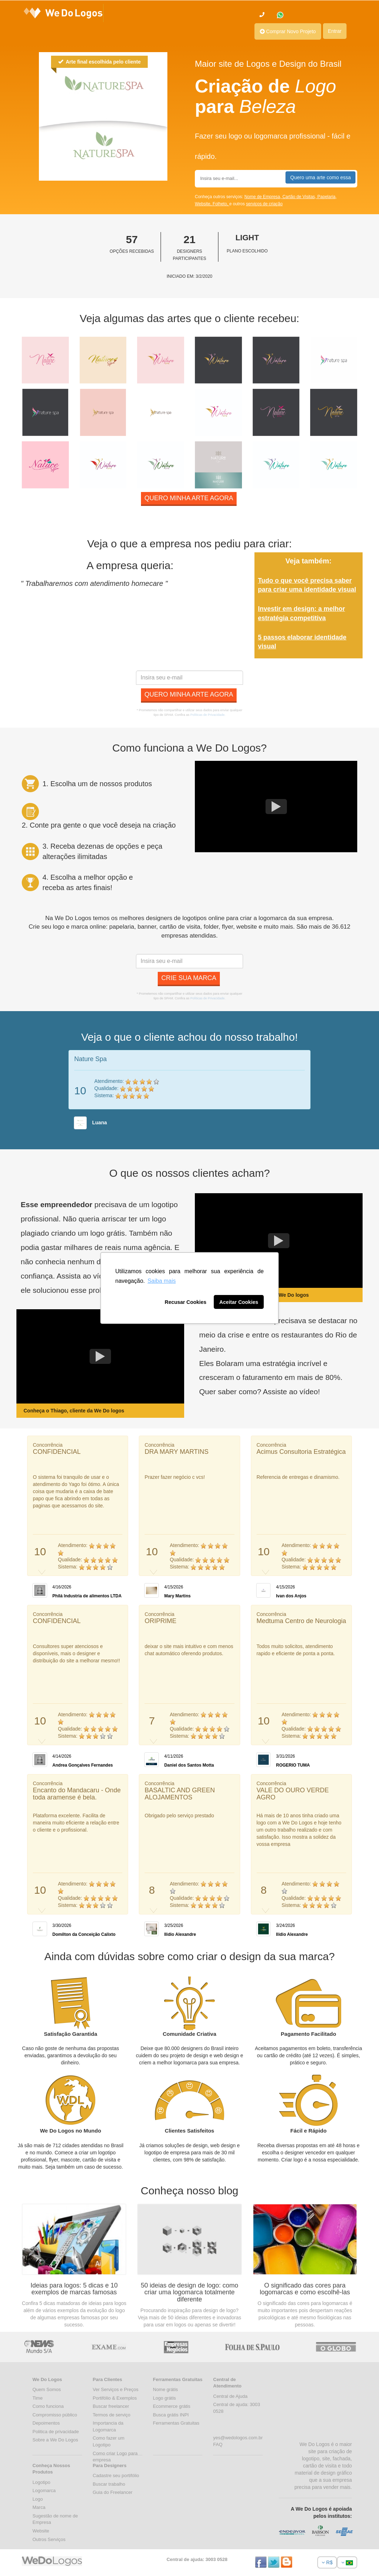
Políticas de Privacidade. (208, 715)
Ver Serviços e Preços (115, 2389)
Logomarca (44, 2490)
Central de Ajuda (230, 2396)
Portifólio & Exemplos (115, 2398)
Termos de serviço (111, 2414)
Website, (204, 203)
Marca (38, 2507)
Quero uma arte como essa (320, 177)
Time (37, 2398)
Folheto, (221, 203)
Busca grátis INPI (171, 2414)
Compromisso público (54, 2414)
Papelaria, (327, 196)
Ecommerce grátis (172, 2406)
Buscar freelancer (111, 2406)
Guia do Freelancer (112, 2492)
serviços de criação (264, 203)
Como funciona (48, 2406)
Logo (37, 2499)
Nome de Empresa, (263, 196)
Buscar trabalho (109, 2484)
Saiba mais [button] (161, 1281)
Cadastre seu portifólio (116, 2475)
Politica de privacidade (55, 2431)
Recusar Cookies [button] (186, 1302)
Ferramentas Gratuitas (176, 2423)
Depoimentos (46, 2423)
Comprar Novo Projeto (288, 31)
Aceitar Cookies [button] (238, 1302)
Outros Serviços (48, 2539)
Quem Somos (46, 2389)
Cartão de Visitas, (299, 196)
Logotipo (41, 2482)
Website (40, 2531)
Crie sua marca (188, 977)
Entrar (335, 31)
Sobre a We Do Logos (55, 2439)
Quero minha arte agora (189, 498)
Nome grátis (165, 2389)
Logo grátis (164, 2398)
